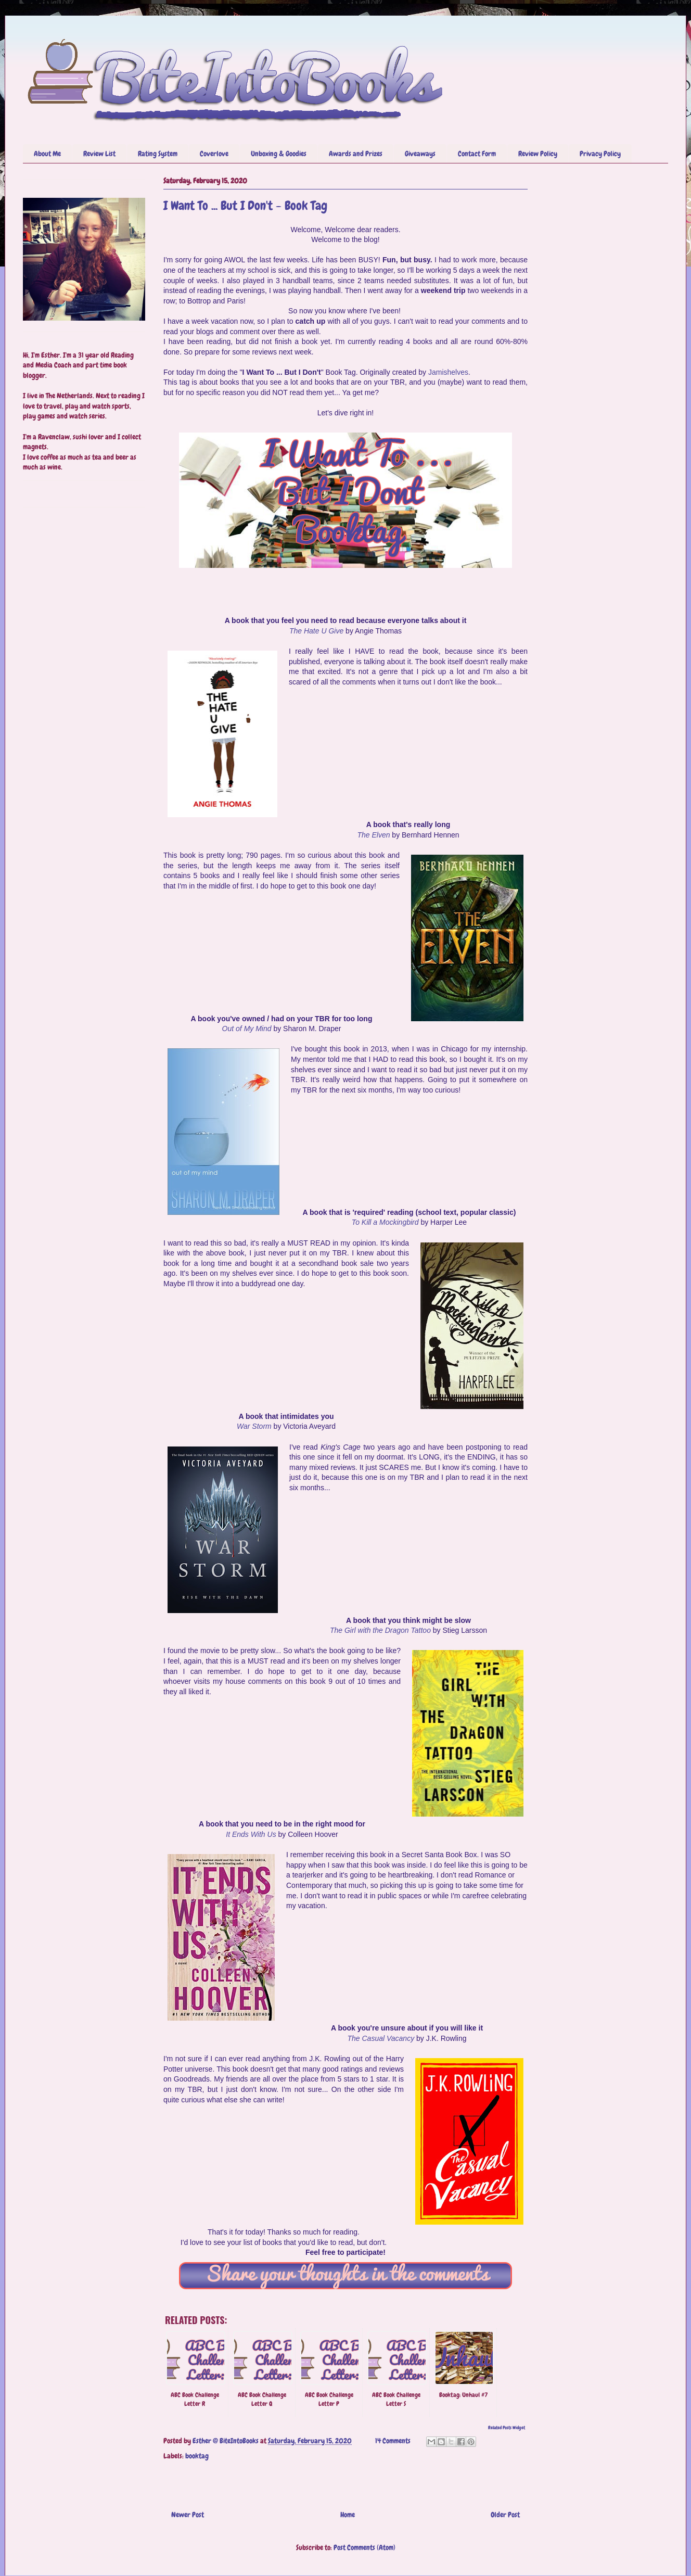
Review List (99, 153)
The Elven (373, 835)
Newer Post (187, 2514)
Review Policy (537, 153)
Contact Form (477, 153)
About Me (47, 153)
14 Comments (393, 2440)
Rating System (157, 153)
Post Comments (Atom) (364, 2547)
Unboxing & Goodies (278, 153)
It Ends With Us (251, 1834)
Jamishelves (448, 372)
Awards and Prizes (355, 153)
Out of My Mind (247, 1028)
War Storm (254, 1426)
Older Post (505, 2514)
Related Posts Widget (506, 2428)
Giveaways (420, 153)
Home (347, 2514)
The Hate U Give (316, 631)
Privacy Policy (600, 153)
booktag (197, 2455)
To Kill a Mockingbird (385, 1222)
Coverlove (214, 153)
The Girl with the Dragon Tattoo (380, 1630)
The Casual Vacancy (380, 2038)
